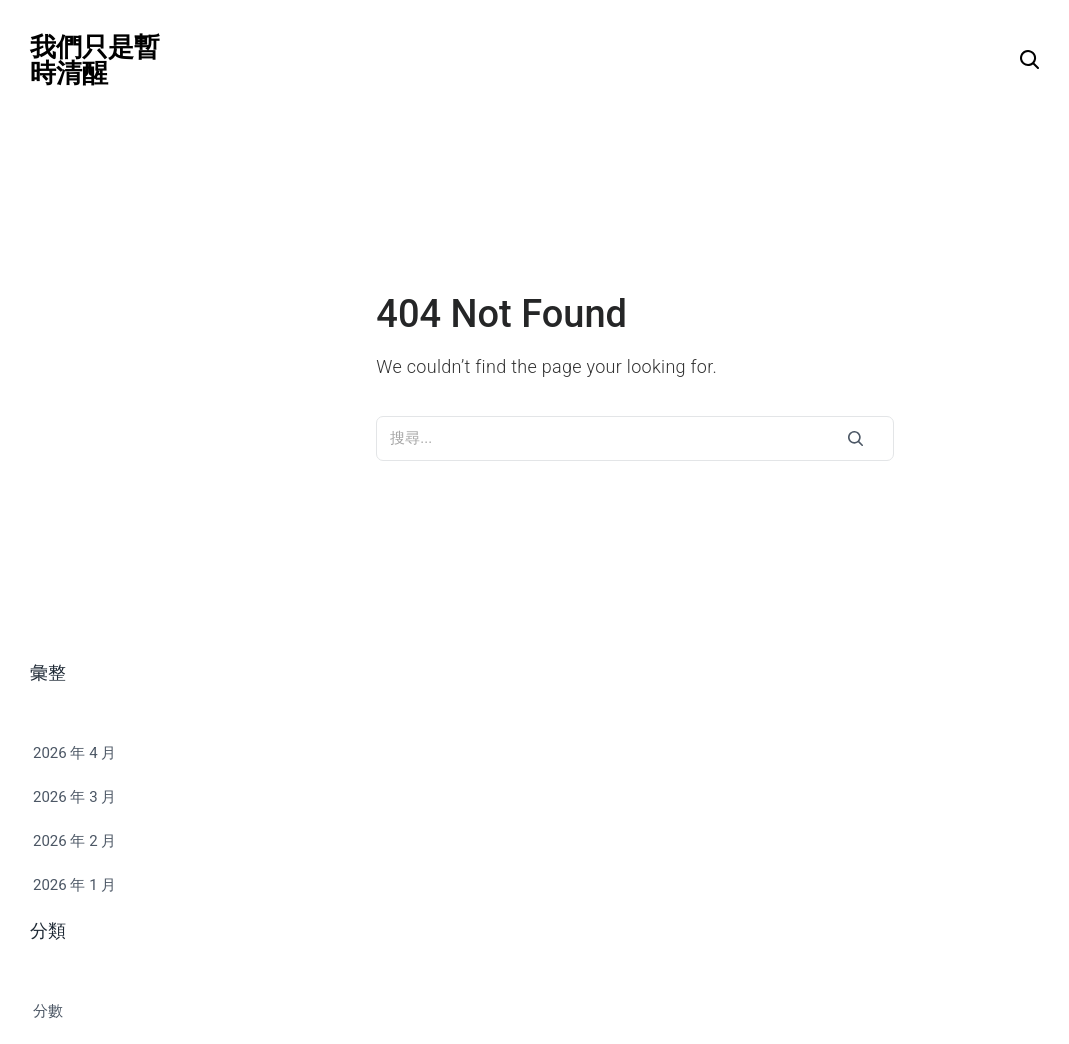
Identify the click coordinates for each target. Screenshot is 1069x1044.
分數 (48, 1011)
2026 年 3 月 (74, 797)
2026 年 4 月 (74, 753)
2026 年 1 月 (74, 885)
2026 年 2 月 (74, 841)
